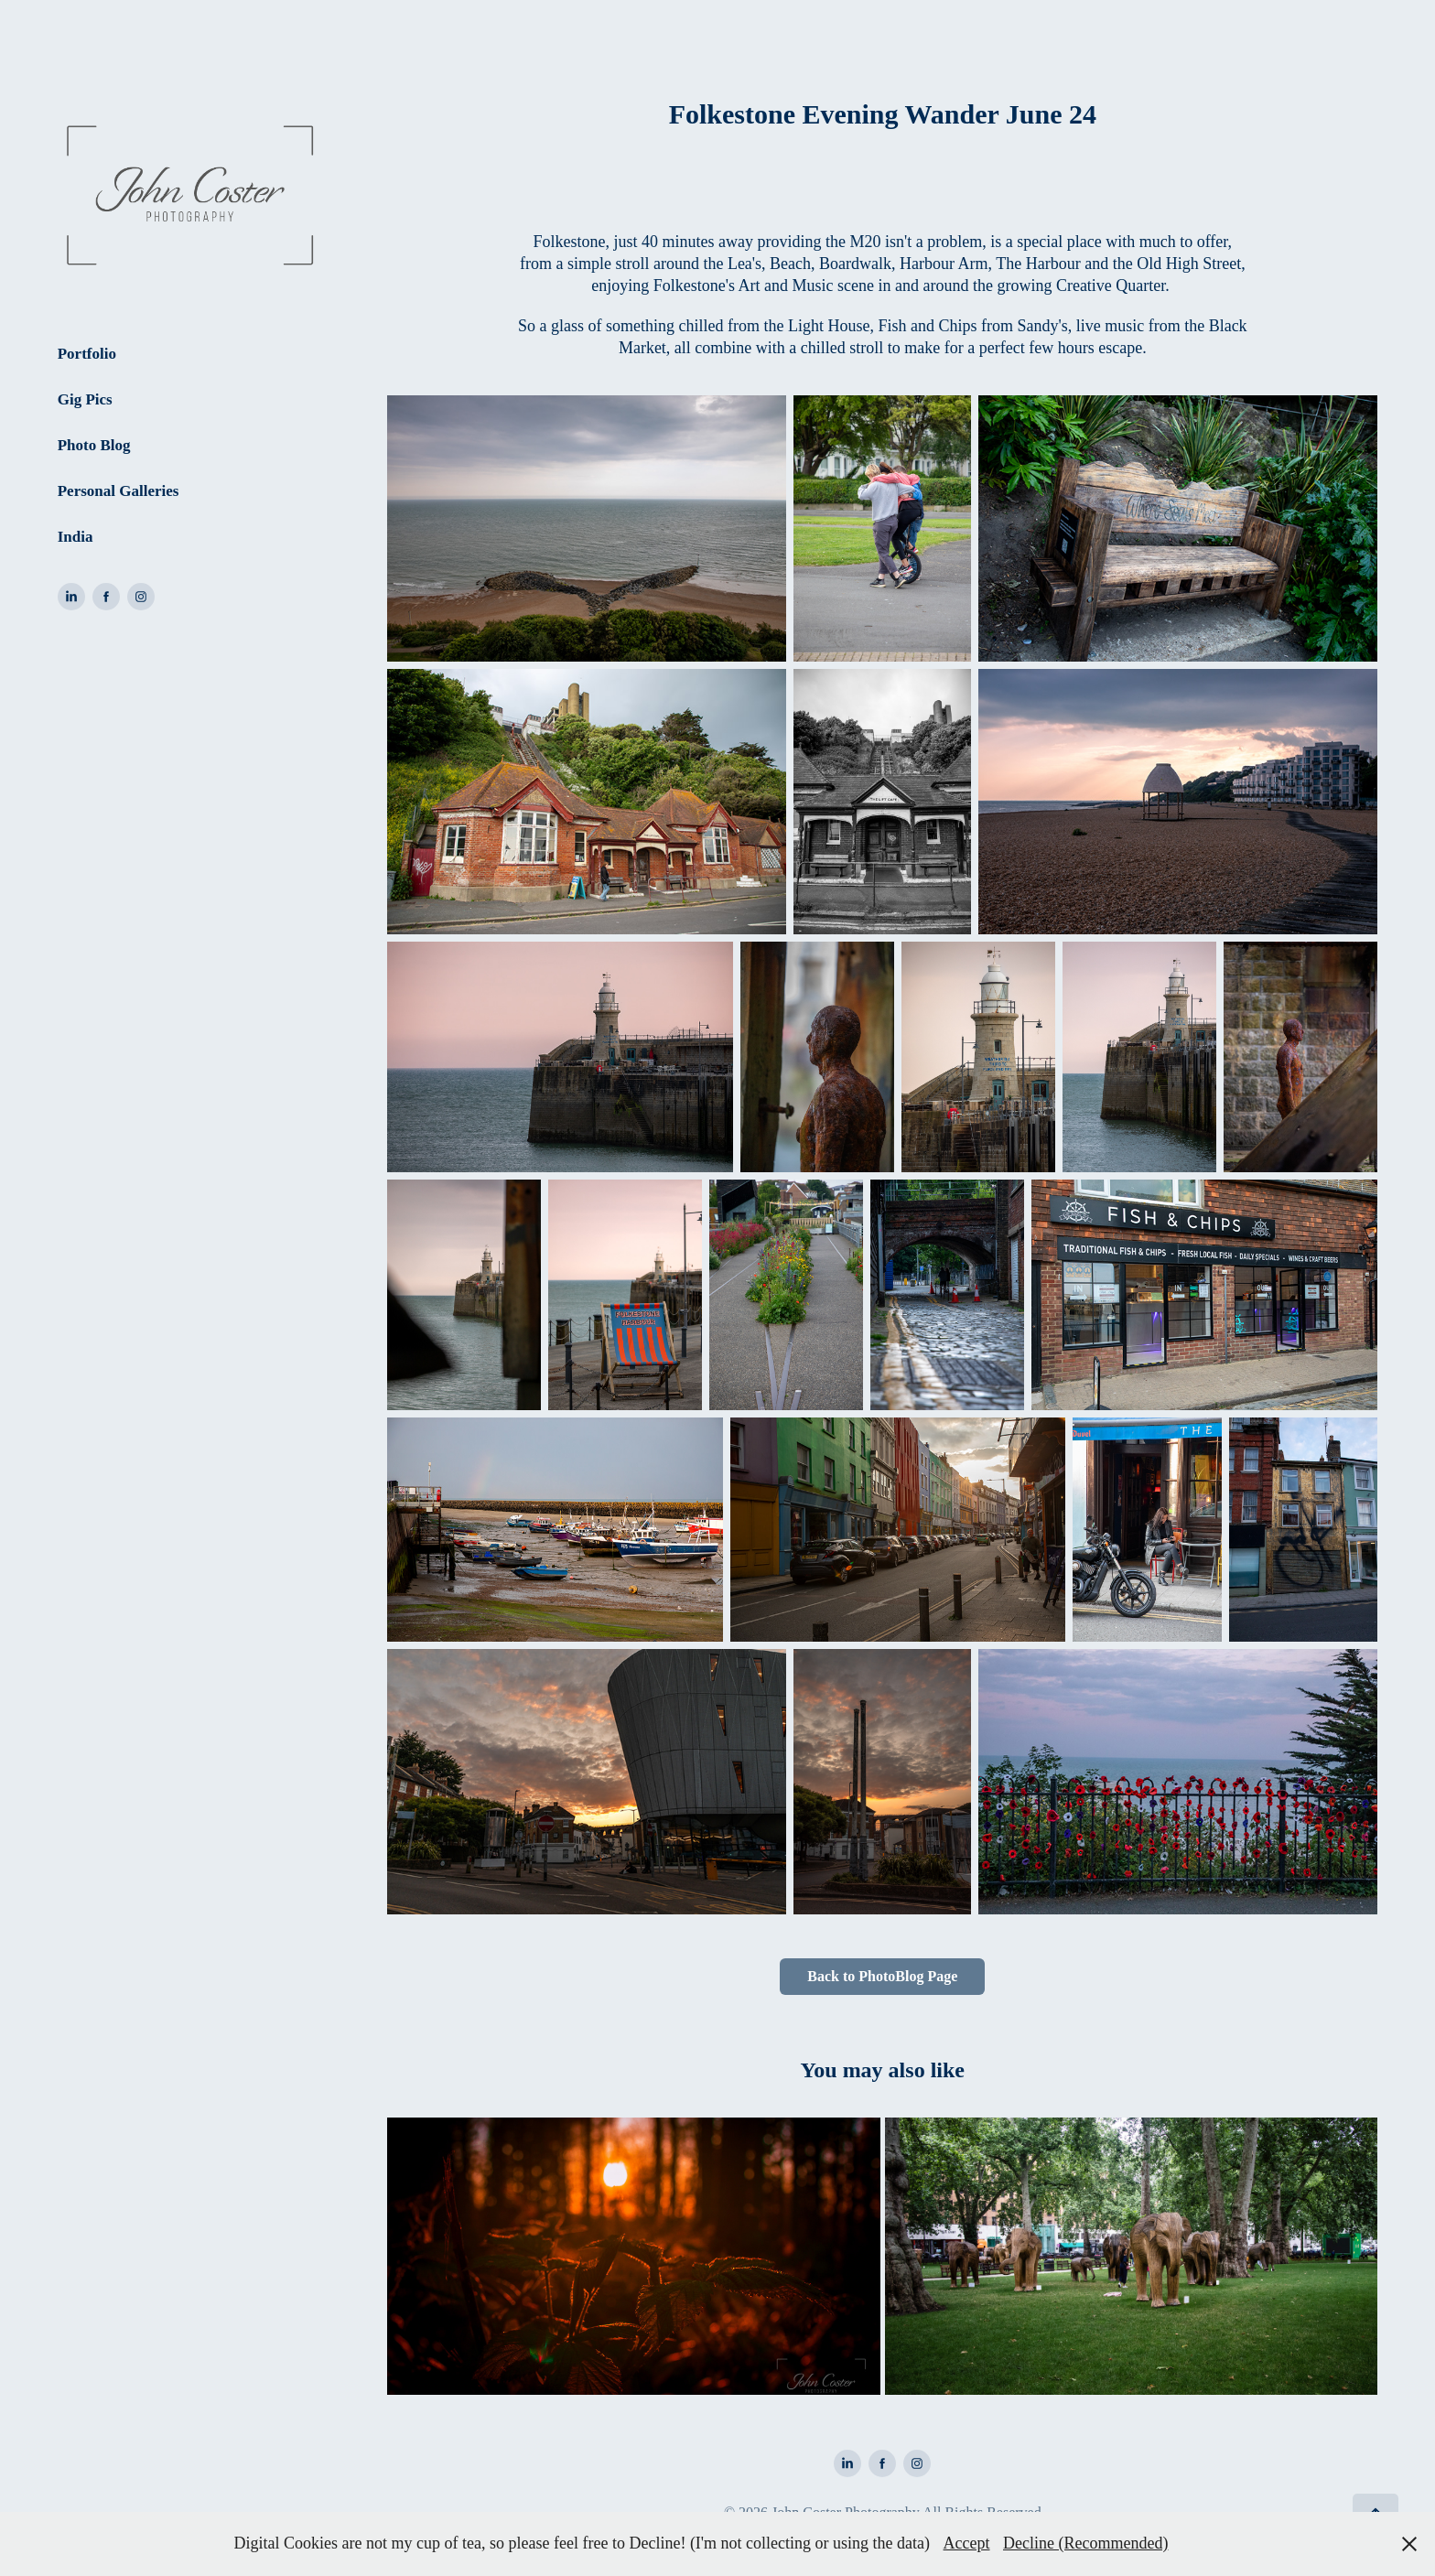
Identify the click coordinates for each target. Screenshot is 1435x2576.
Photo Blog (94, 445)
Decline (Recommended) (1085, 2543)
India (75, 536)
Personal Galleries (118, 491)
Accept (967, 2543)
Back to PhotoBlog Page (882, 1976)
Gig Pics (85, 399)
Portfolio (87, 353)
